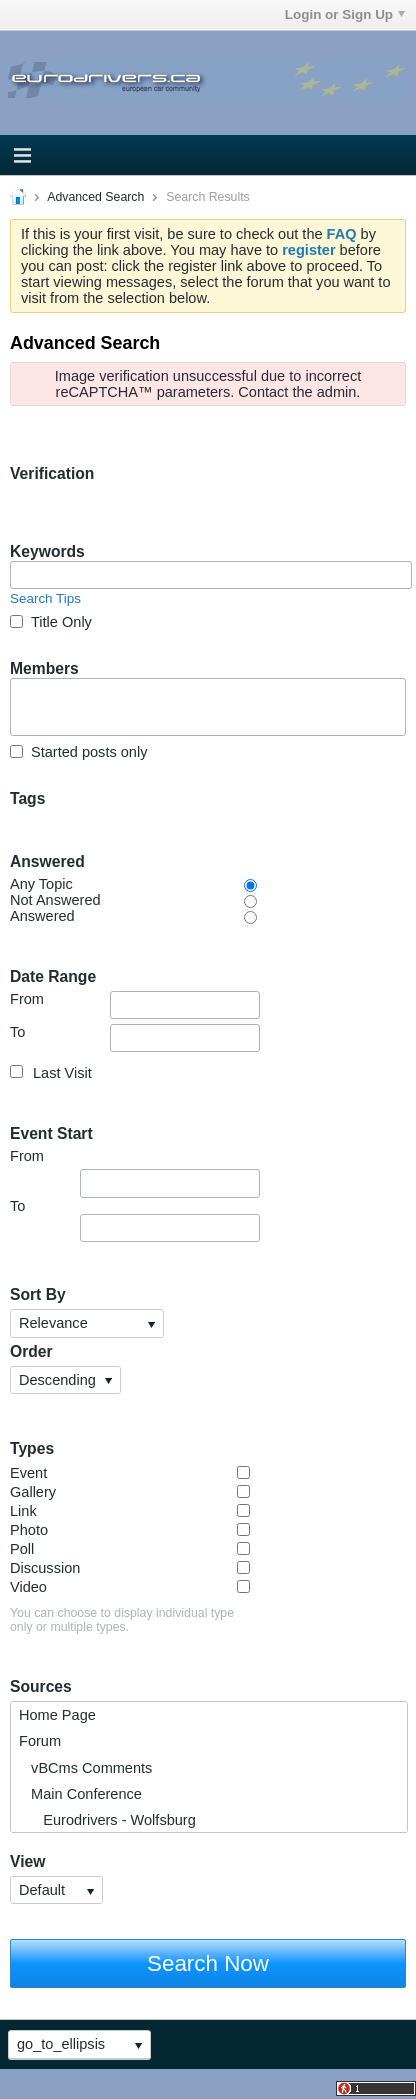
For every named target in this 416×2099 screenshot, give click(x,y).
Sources (41, 1686)
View (27, 1861)
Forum (40, 1741)
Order (31, 1351)
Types (32, 1448)
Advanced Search (95, 197)
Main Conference (80, 1794)
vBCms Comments (85, 1768)
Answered (47, 861)
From (135, 1005)
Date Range (53, 976)
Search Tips (45, 598)
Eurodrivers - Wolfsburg (107, 1820)
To (135, 1038)
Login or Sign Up (345, 14)
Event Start (51, 1133)
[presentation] (162, 522)
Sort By (38, 1294)
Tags (27, 798)
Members (44, 668)
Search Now (208, 1963)
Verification (52, 473)
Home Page (57, 1715)
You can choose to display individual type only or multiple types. (122, 1620)
